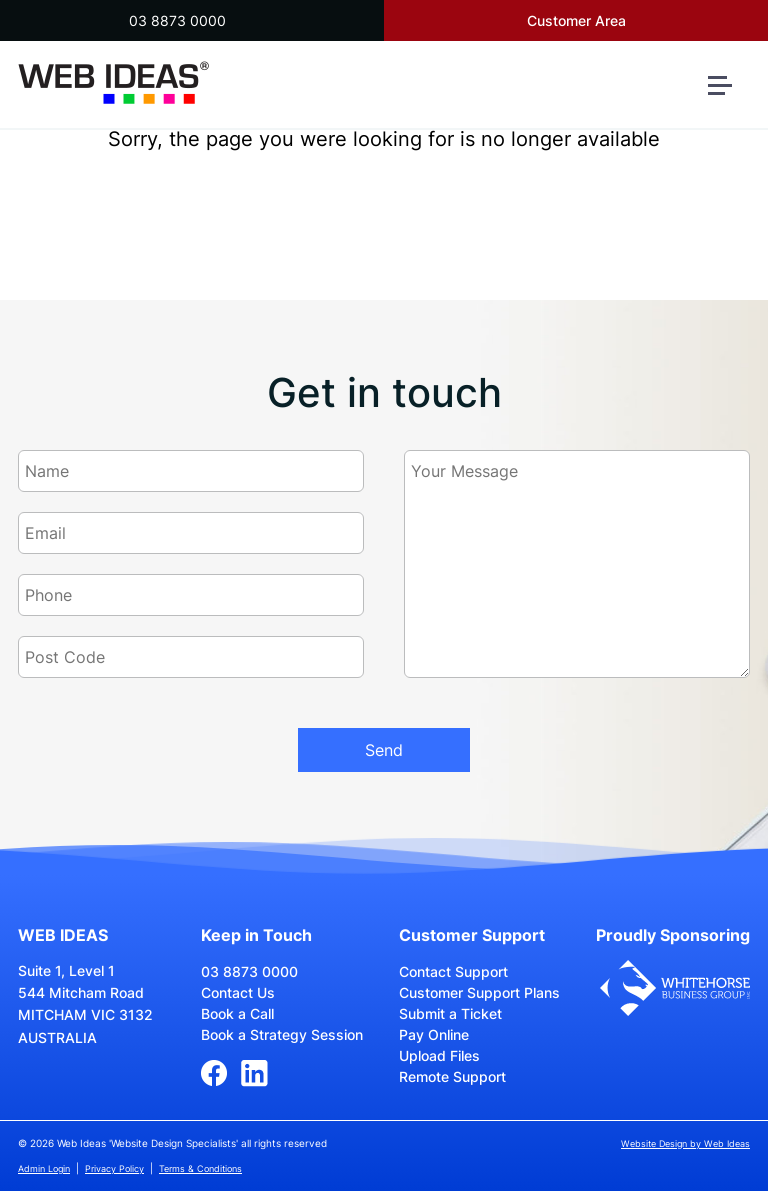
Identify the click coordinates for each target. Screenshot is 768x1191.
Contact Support (453, 971)
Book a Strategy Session (282, 1034)
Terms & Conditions (200, 1168)
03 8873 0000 (177, 20)
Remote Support (452, 1076)
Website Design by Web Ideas (685, 1143)
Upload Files (439, 1055)
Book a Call (237, 1013)
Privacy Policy (114, 1168)
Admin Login (44, 1168)
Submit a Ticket (450, 1013)
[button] (728, 93)
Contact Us (238, 992)
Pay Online (434, 1034)
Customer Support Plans (479, 992)
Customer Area (576, 20)
